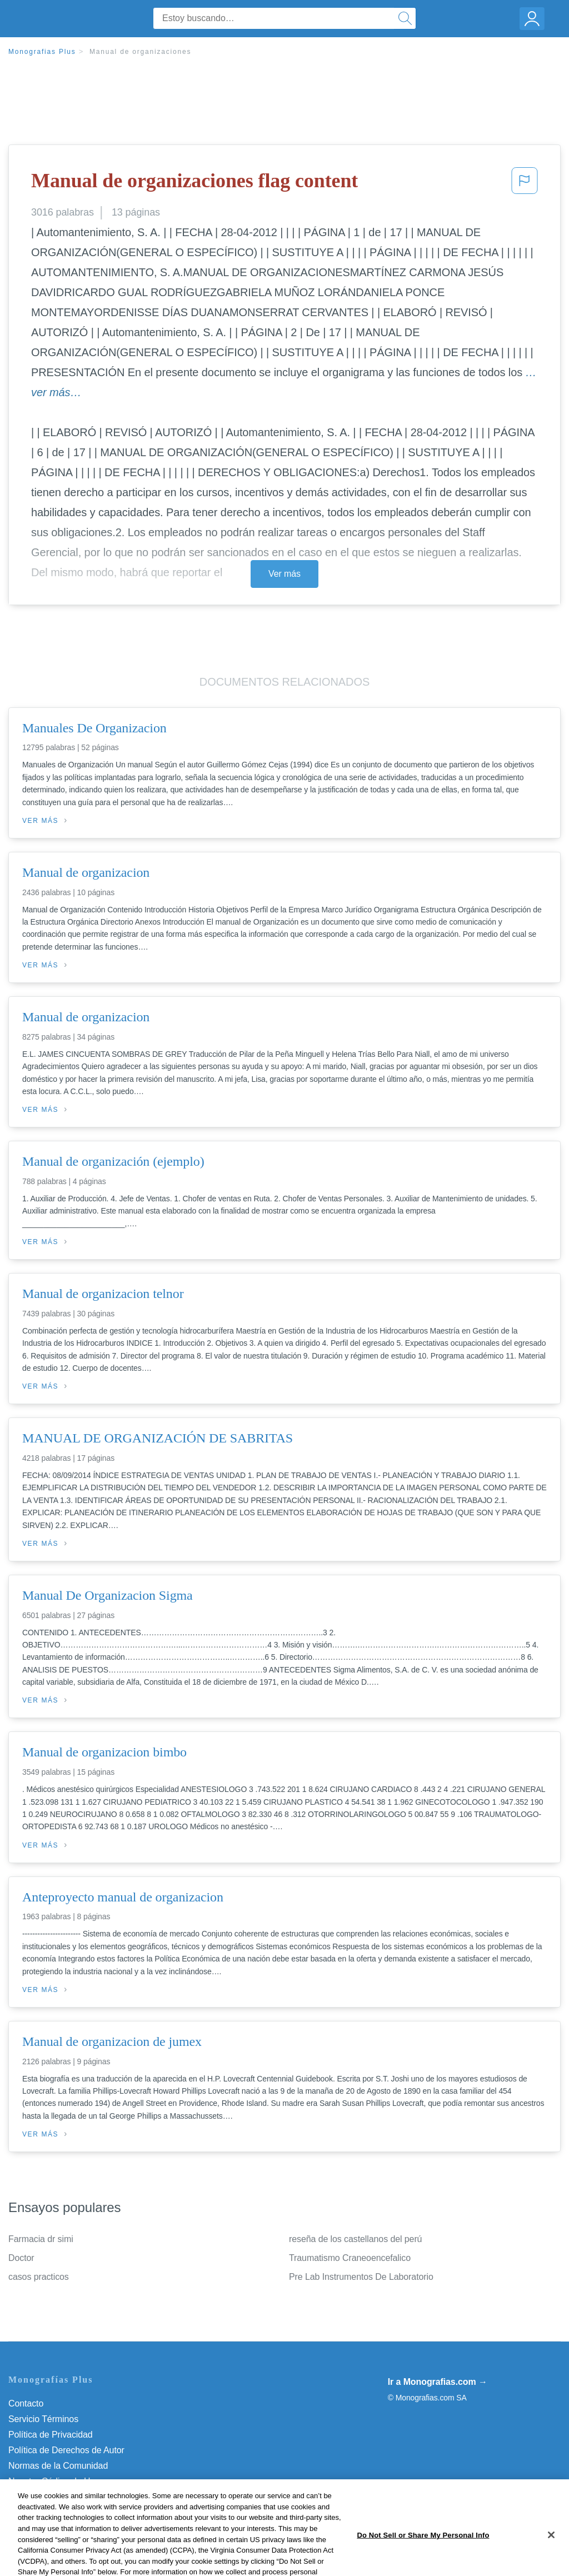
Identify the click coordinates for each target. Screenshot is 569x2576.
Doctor (21, 2258)
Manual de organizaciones (140, 52)
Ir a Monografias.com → (437, 2382)
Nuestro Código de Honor (58, 2481)
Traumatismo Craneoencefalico (350, 2258)
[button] (524, 184)
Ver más (284, 573)
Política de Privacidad (50, 2434)
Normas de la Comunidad (58, 2465)
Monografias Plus (42, 52)
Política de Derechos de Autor (66, 2450)
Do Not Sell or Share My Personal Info (82, 2497)
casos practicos (38, 2277)
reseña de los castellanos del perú (355, 2239)
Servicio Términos (43, 2419)
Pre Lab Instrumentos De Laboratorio (361, 2277)
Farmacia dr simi (40, 2239)
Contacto (25, 2403)
